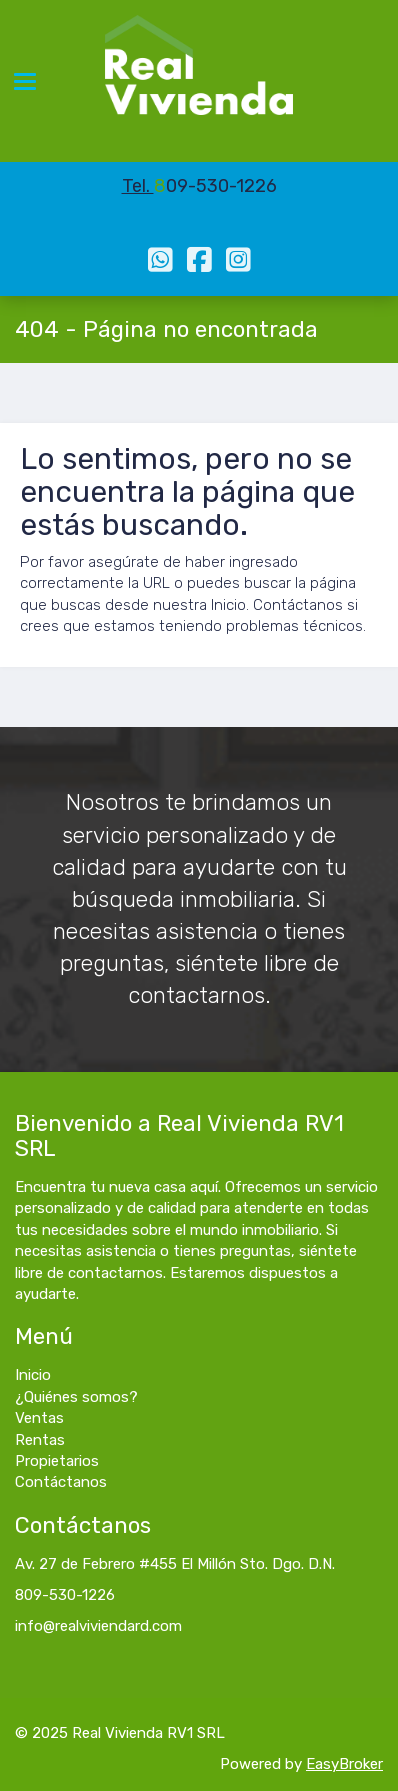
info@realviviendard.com (98, 1626)
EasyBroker (344, 1764)
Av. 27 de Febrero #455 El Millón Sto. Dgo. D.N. (175, 1564)
